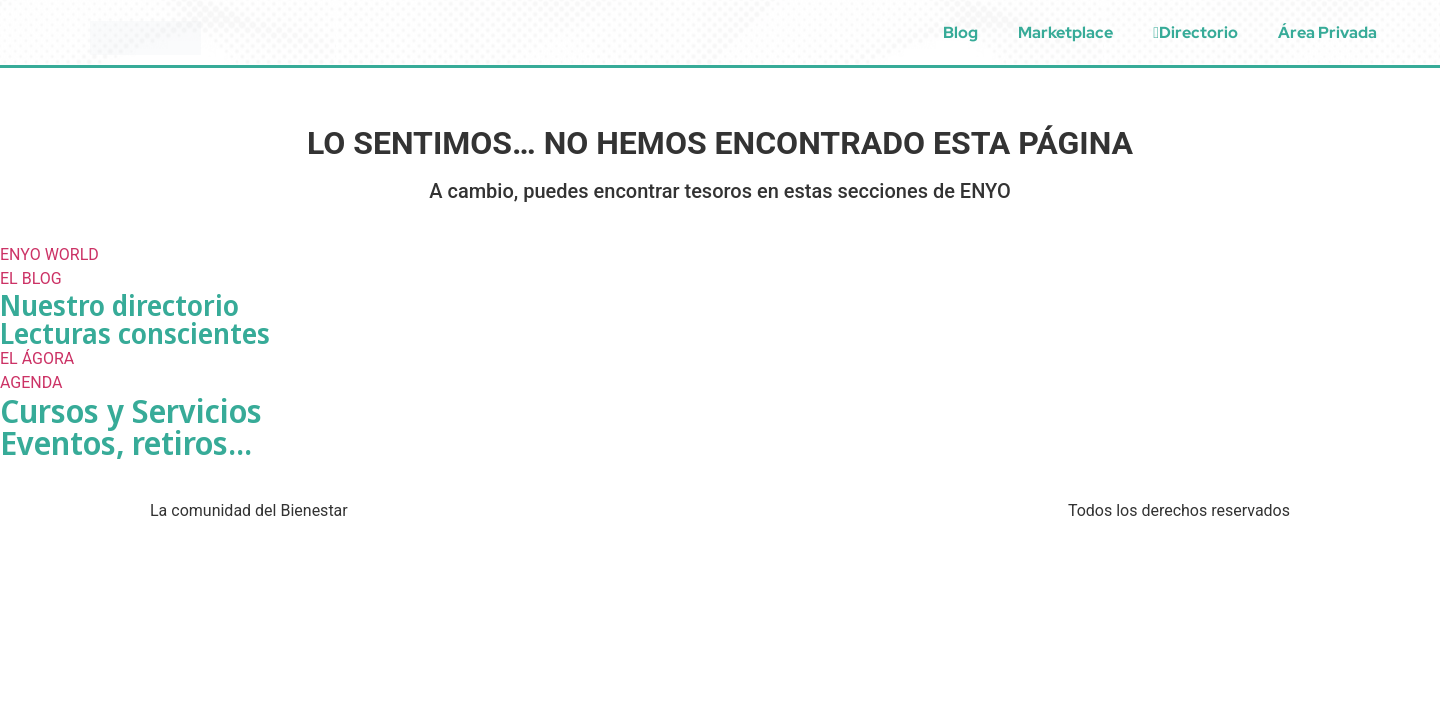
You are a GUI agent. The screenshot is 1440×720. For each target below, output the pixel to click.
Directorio (1195, 32)
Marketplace (1065, 32)
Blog (960, 32)
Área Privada (1327, 32)
